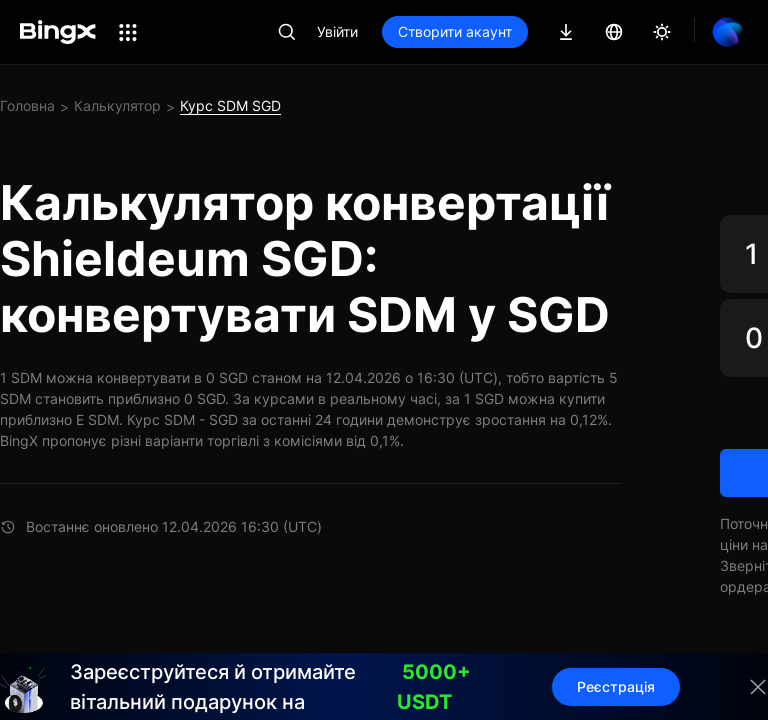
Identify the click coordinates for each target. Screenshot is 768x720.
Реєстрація (616, 686)
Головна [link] (27, 105)
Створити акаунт (455, 31)
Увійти (337, 31)
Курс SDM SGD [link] (230, 105)
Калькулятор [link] (117, 105)
